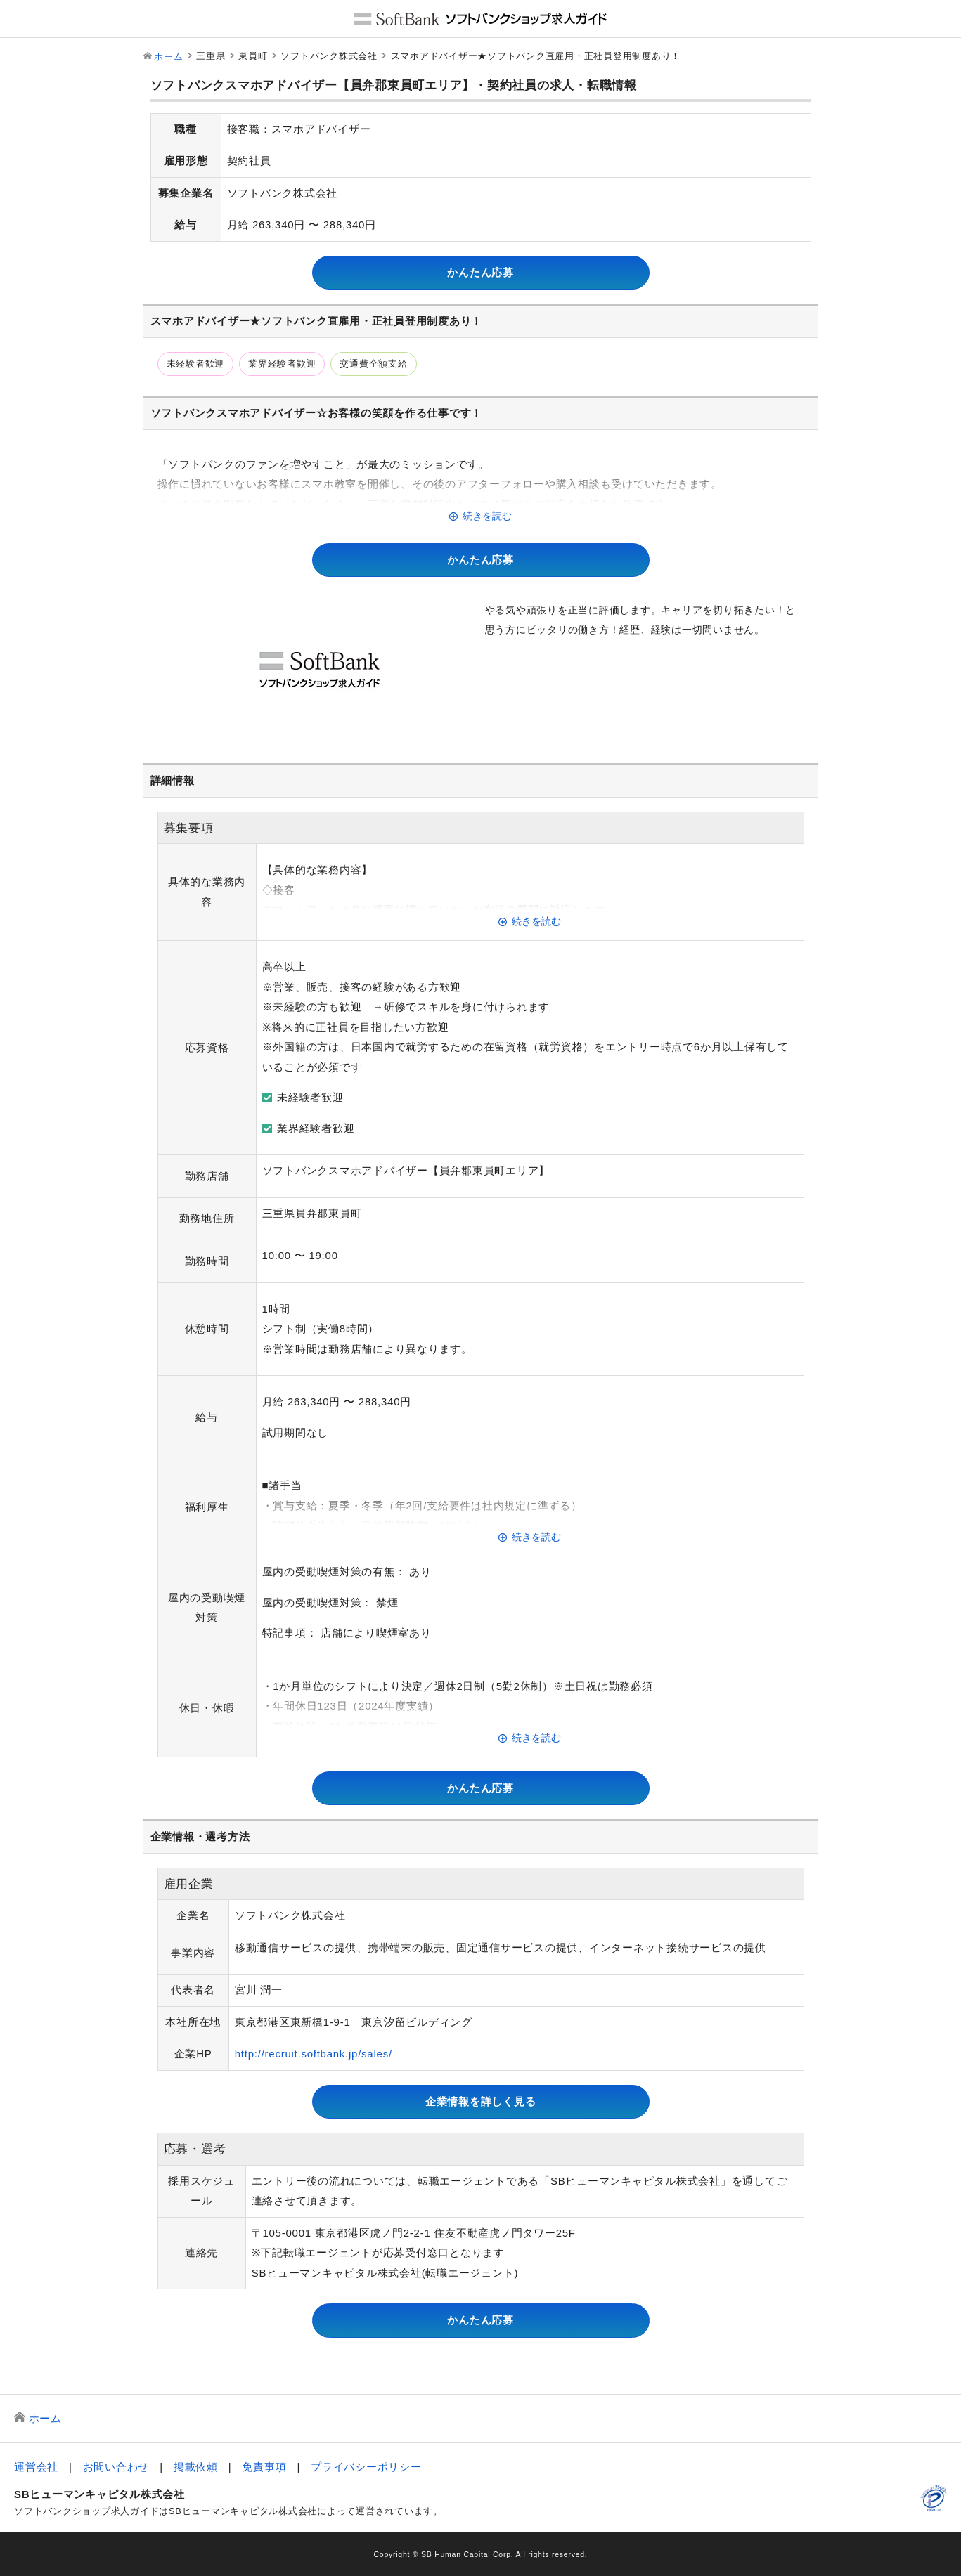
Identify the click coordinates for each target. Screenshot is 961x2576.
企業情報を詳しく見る (480, 2101)
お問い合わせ (116, 2467)
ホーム (168, 56)
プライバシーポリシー (366, 2467)
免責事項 (264, 2467)
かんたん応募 (480, 272)
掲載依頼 (196, 2467)
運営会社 (36, 2467)
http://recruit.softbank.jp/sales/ (313, 2054)
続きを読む (487, 516)
